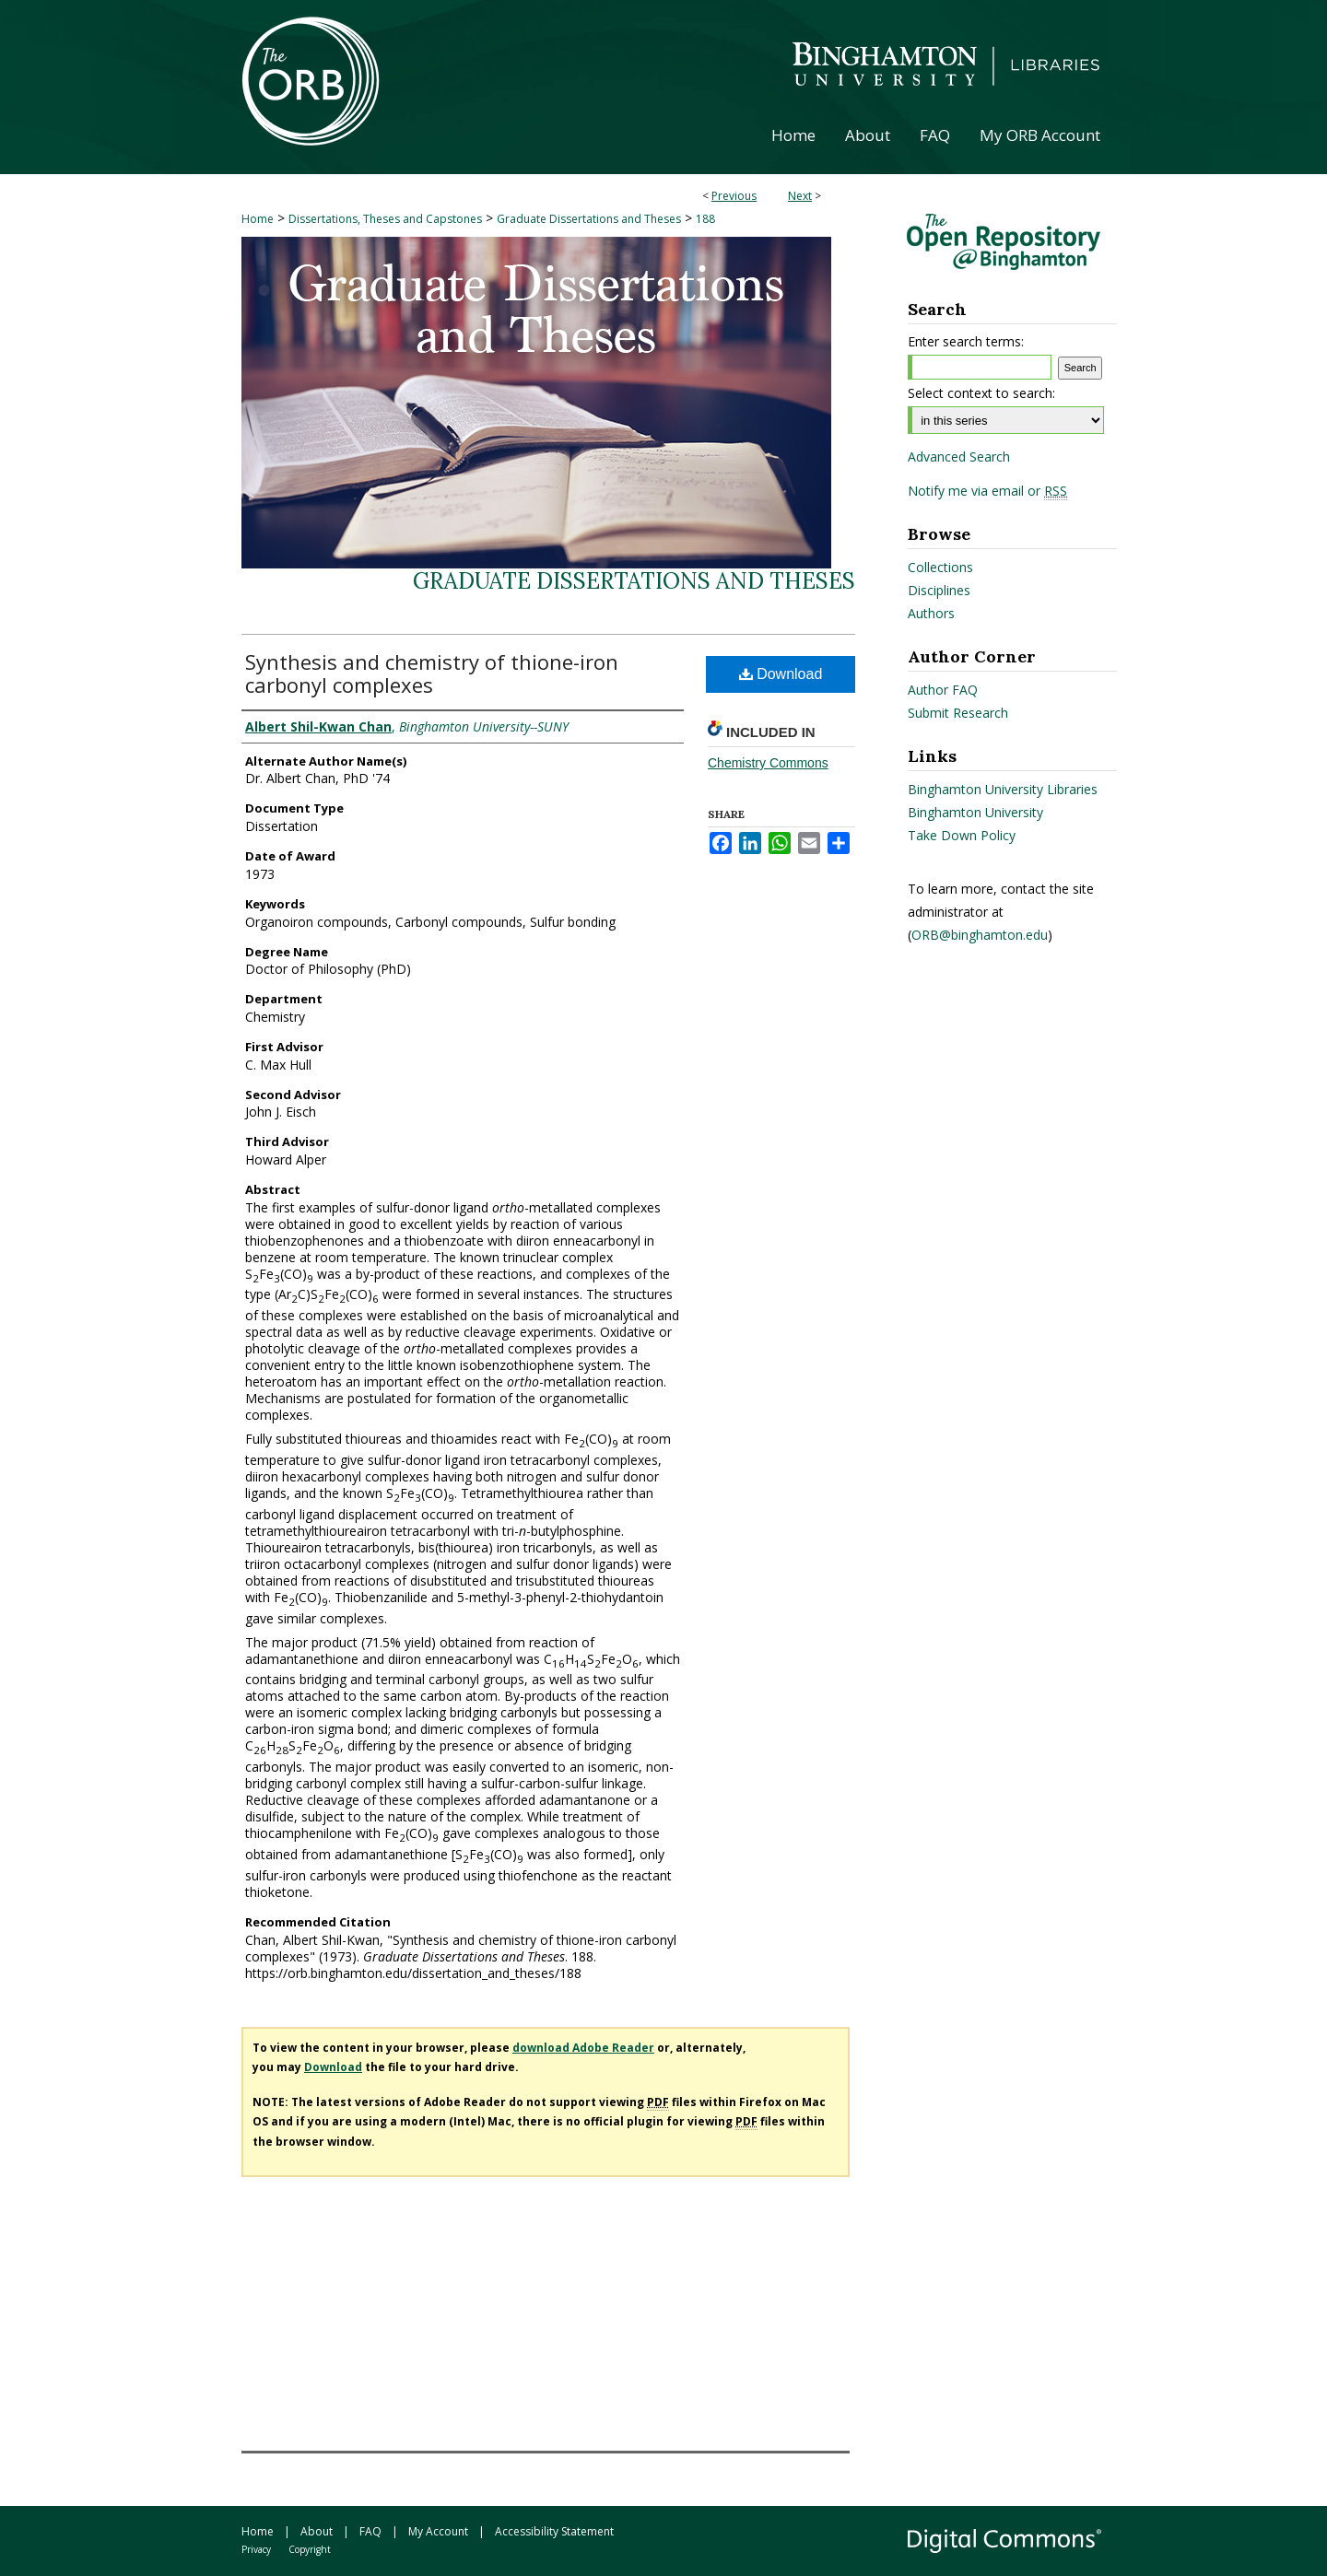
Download (781, 674)
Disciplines (939, 590)
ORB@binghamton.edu (979, 934)
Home (257, 219)
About (316, 2531)
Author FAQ (943, 689)
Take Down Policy (962, 835)
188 (705, 219)
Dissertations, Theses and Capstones (385, 219)
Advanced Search (959, 456)
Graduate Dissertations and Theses (589, 219)
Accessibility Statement (554, 2531)
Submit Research (958, 712)
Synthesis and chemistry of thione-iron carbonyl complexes (431, 673)
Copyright (309, 2549)
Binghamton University (975, 812)
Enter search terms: (966, 341)
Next (800, 196)
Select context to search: (981, 393)
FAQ (370, 2531)
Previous (734, 196)
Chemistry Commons (768, 762)
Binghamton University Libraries (1003, 789)
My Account (438, 2531)
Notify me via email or (987, 491)
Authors (931, 613)
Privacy (256, 2549)
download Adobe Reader (583, 2047)
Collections (940, 567)
